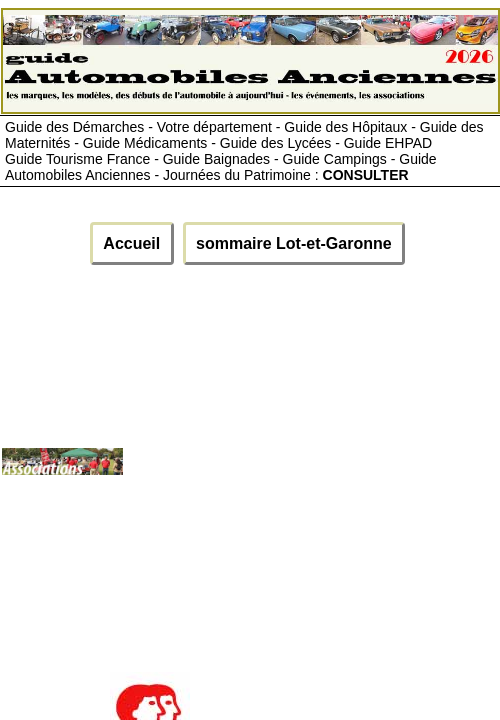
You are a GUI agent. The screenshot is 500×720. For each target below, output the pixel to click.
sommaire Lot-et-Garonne (294, 243)
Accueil (131, 243)
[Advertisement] (310, 469)
